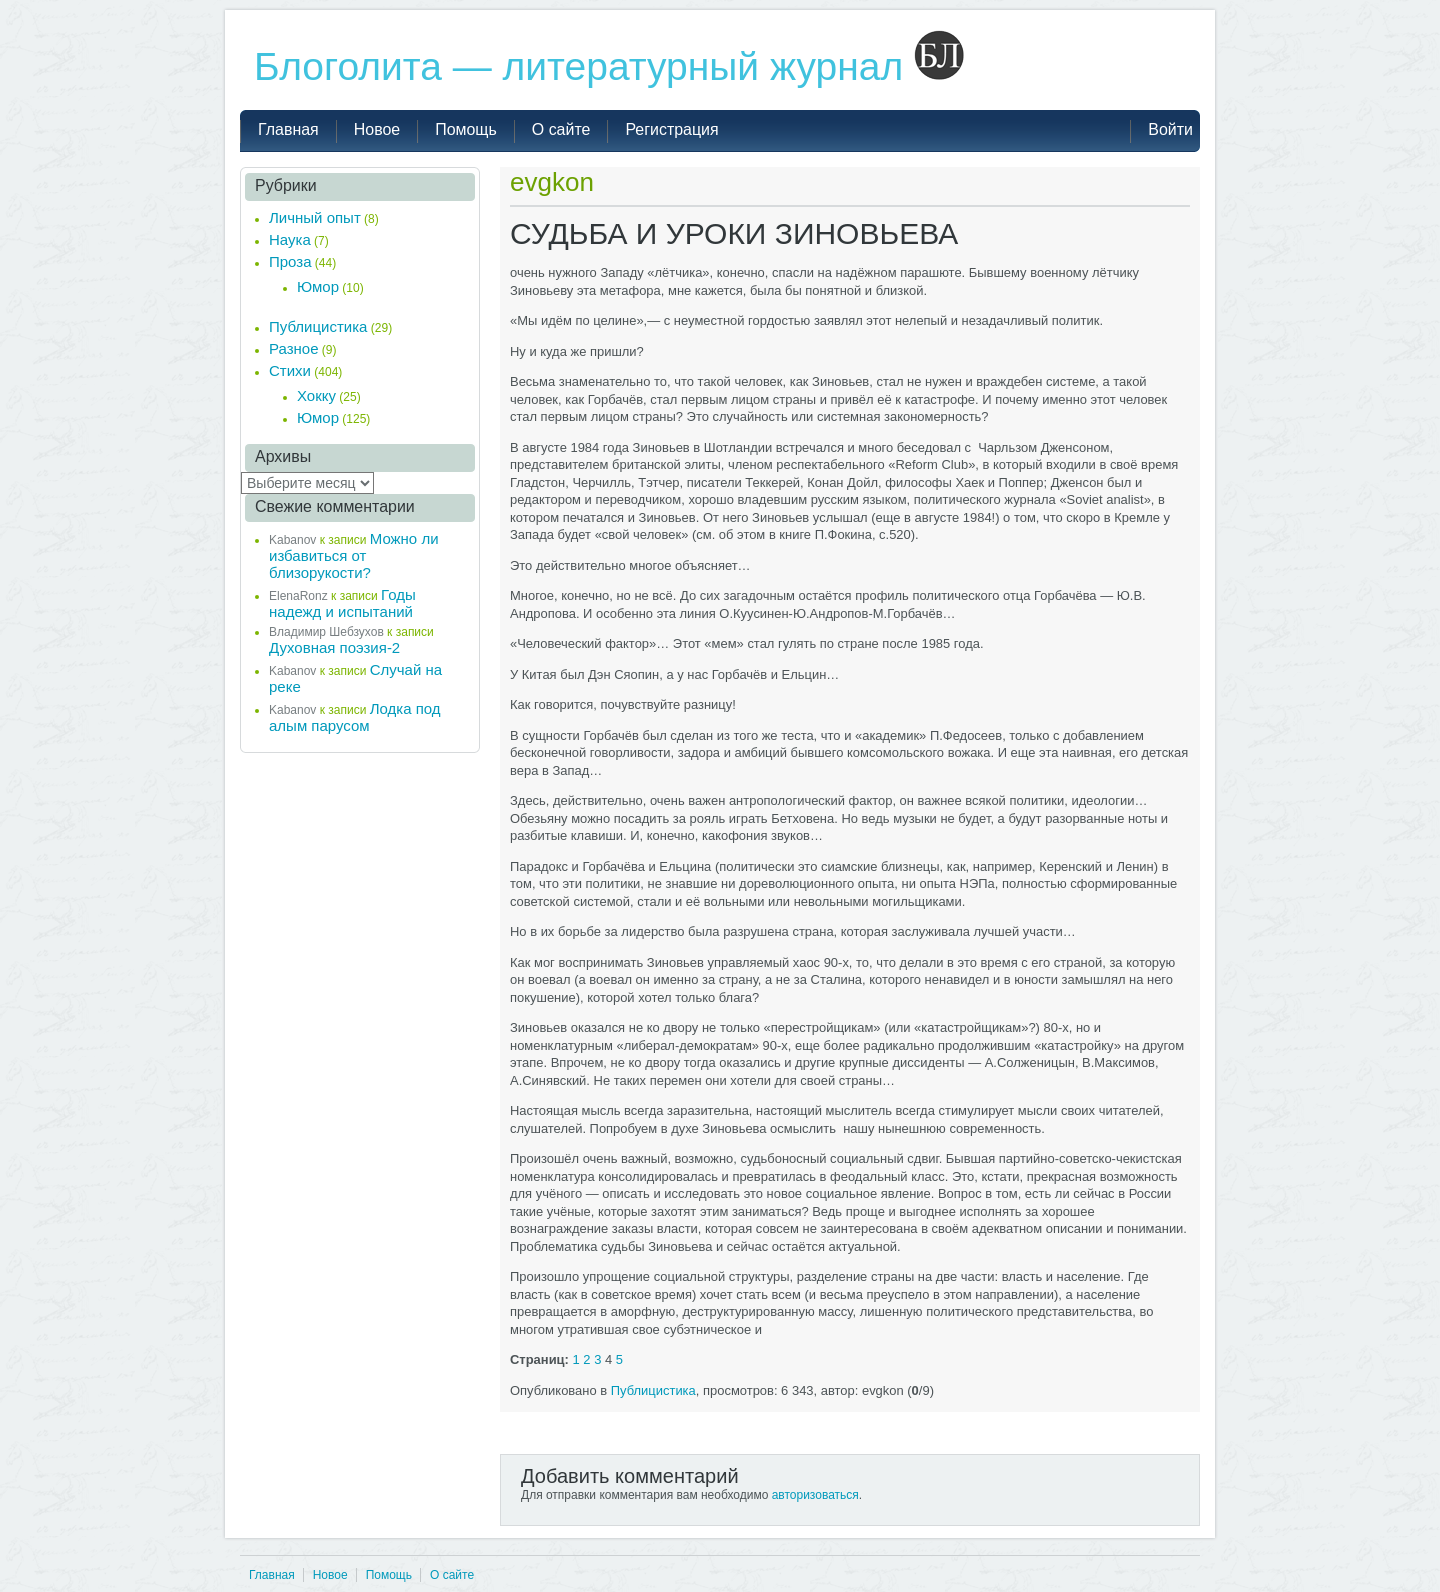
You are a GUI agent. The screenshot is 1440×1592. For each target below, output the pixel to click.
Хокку (316, 395)
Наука (290, 239)
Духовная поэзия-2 (334, 647)
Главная (272, 1575)
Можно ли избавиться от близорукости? (354, 555)
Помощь (389, 1575)
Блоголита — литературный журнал (609, 66)
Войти (1170, 129)
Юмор (318, 286)
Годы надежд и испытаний (342, 603)
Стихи (290, 370)
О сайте (452, 1575)
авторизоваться (815, 1495)
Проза (290, 261)
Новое (330, 1575)
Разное (294, 348)
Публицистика (653, 1390)
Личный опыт (315, 217)
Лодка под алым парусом (355, 717)
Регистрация (671, 129)
